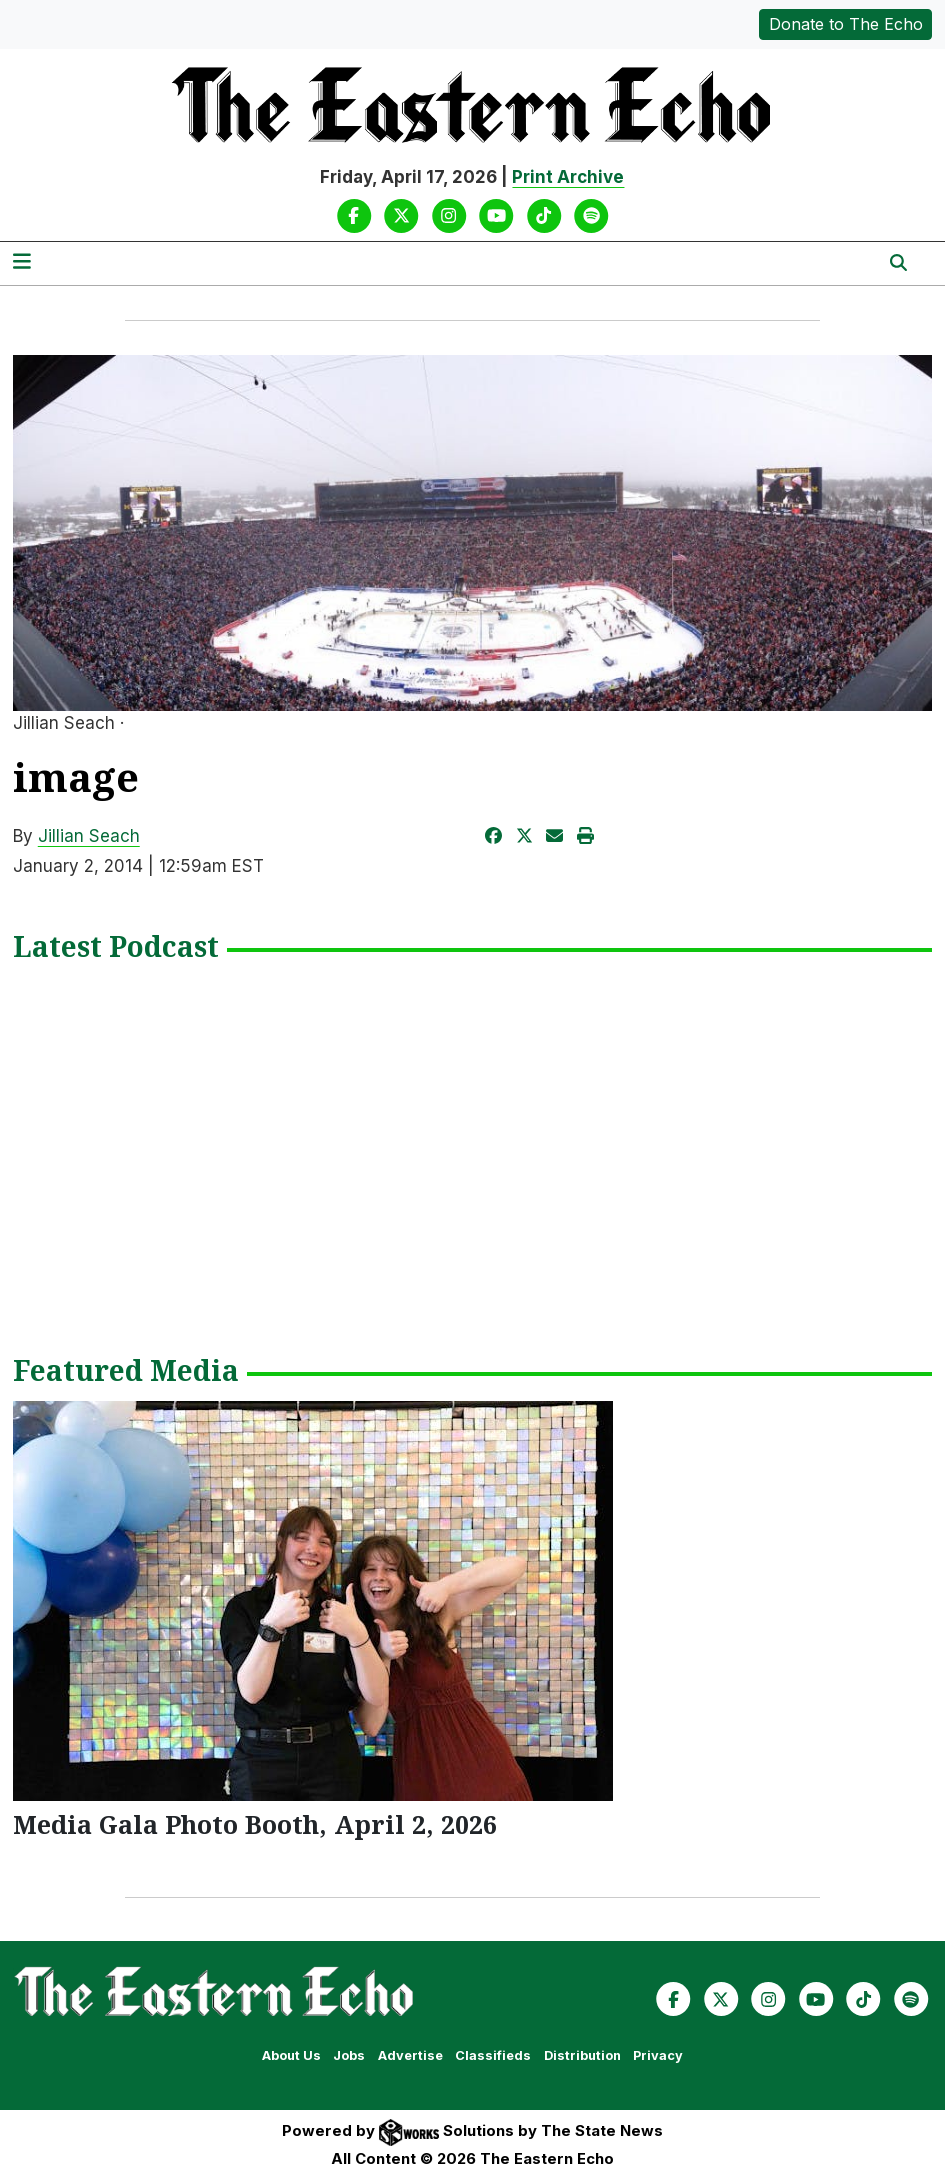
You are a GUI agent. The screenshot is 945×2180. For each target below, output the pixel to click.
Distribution (582, 2055)
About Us (291, 2055)
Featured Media (126, 1372)
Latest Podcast (116, 948)
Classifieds (493, 2055)
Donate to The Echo (846, 24)
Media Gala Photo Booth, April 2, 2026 (255, 1824)
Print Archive (568, 177)
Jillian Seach (89, 836)
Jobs (349, 2055)
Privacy (658, 2055)
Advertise (410, 2055)
